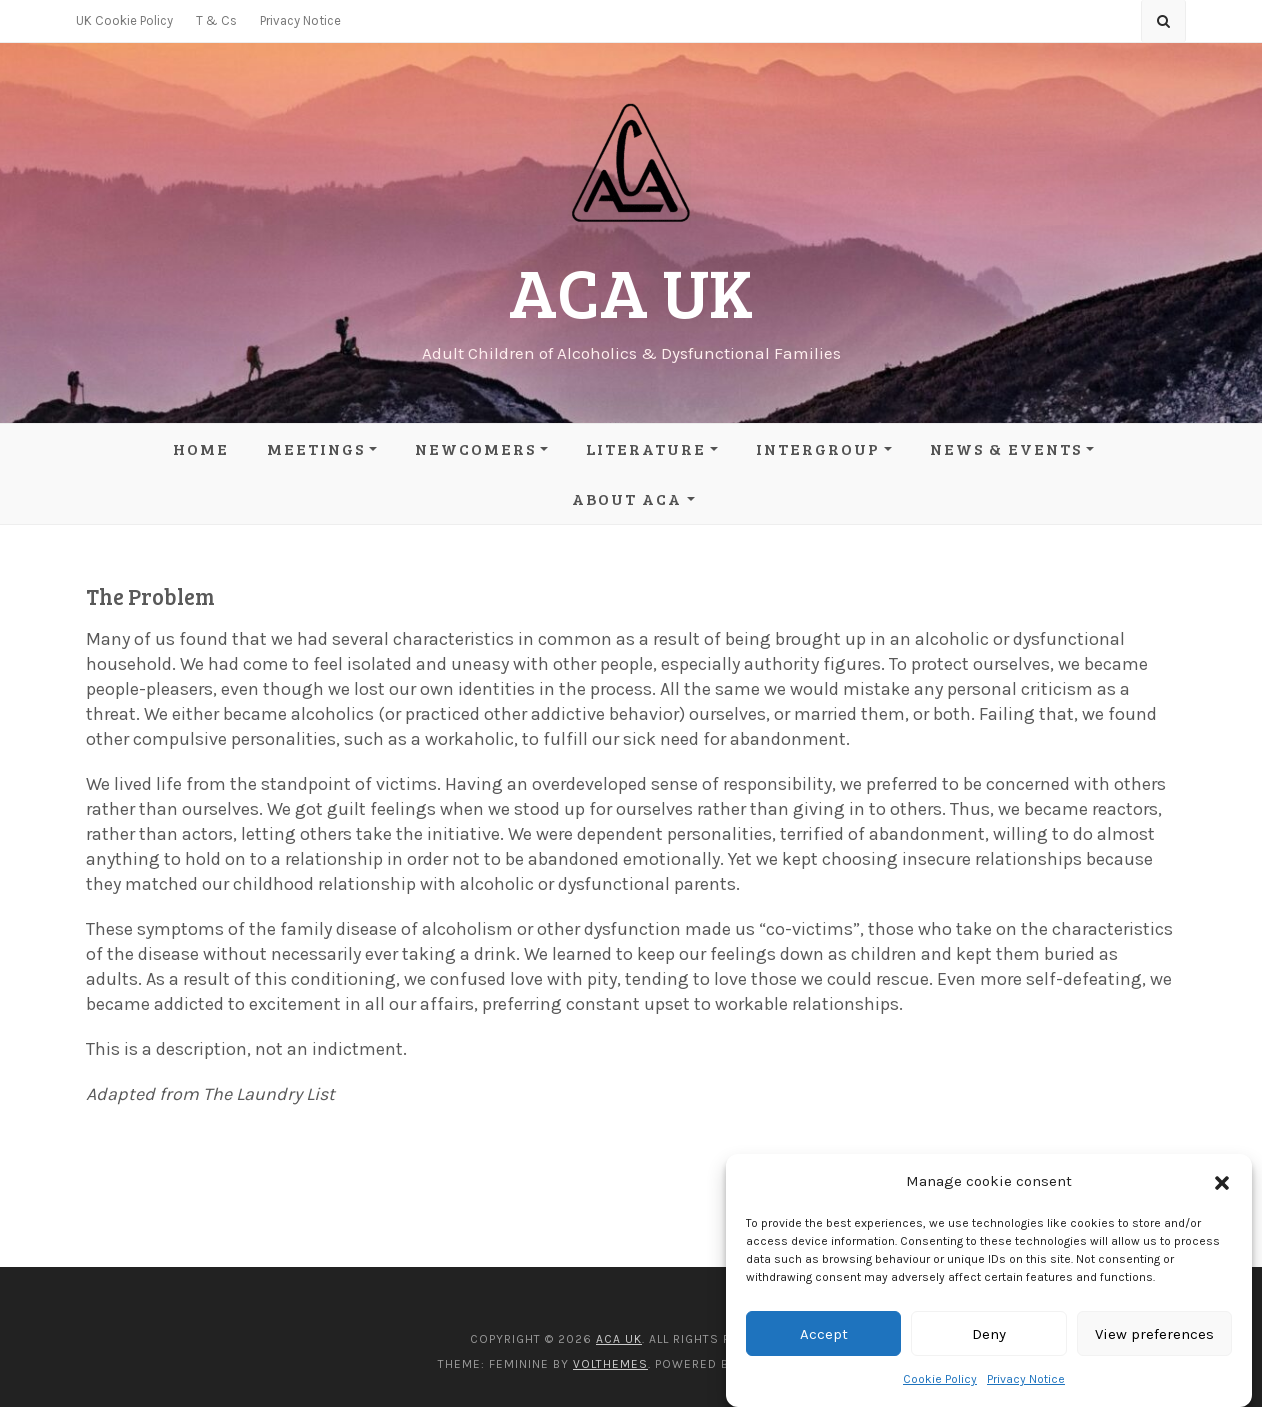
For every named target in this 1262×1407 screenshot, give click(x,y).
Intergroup (818, 448)
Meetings (316, 448)
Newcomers (475, 448)
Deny (989, 1334)
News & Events (1006, 448)
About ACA (627, 498)
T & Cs (216, 20)
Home (201, 448)
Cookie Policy (940, 1379)
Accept (824, 1334)
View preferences (1154, 1334)
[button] (1222, 1182)
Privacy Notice (1026, 1379)
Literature (646, 448)
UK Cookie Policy (124, 20)
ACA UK (631, 290)
